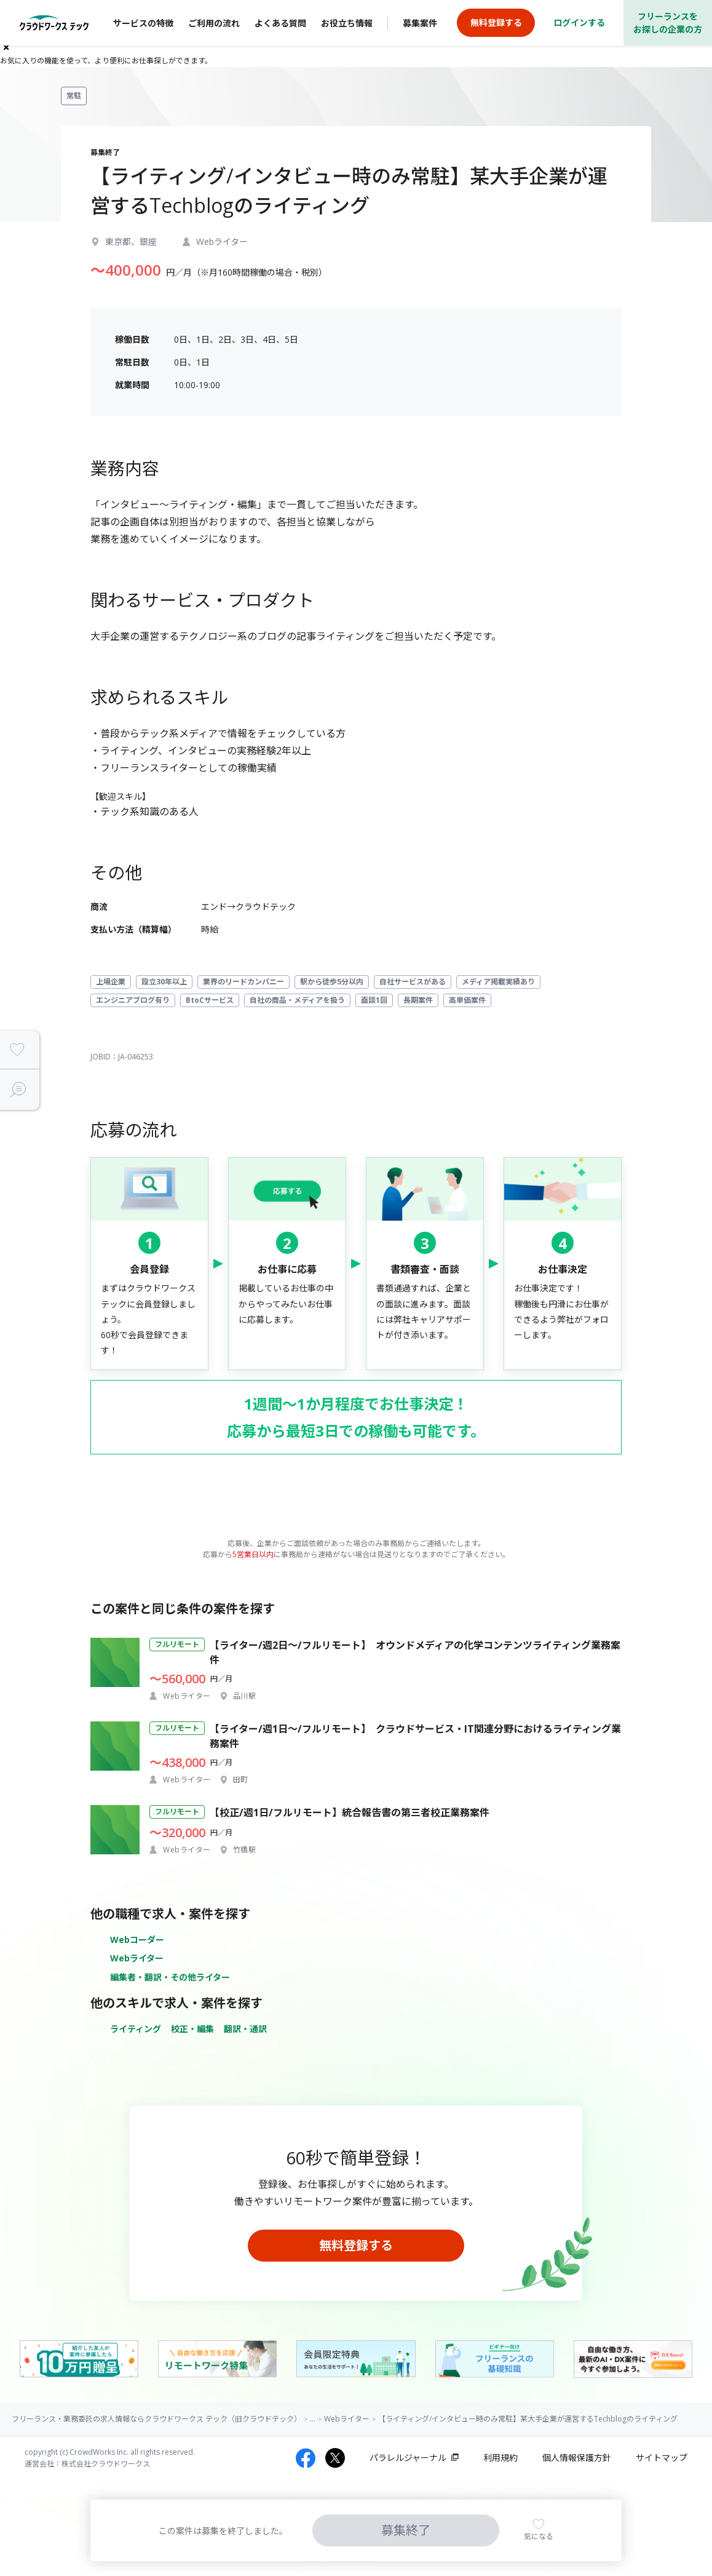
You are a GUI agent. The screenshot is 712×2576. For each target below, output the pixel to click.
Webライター (137, 1958)
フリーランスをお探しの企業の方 (667, 22)
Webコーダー (137, 1939)
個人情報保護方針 (576, 2457)
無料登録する (356, 2245)
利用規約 (500, 2457)
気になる (538, 2536)
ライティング (135, 2029)
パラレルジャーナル (408, 2457)
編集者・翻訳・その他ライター (170, 1977)
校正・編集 (192, 2029)
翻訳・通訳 (245, 2029)
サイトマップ (661, 2457)
